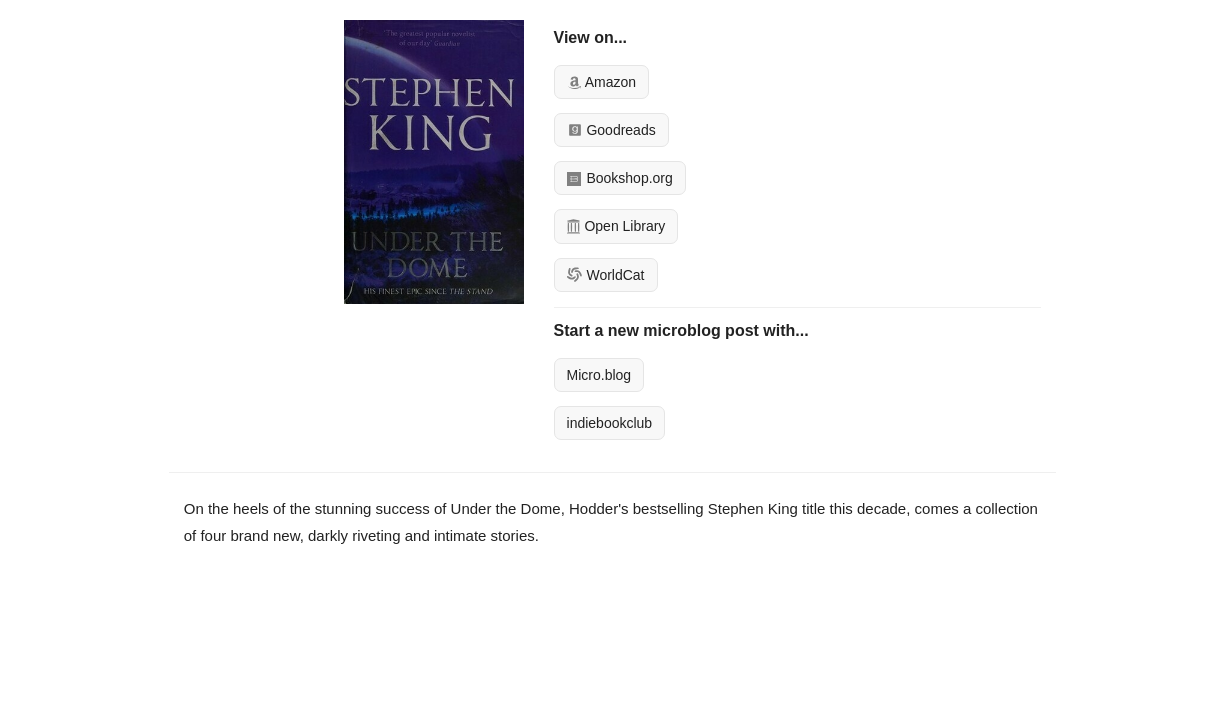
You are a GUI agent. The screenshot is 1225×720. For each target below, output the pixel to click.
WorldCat (606, 275)
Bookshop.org (620, 178)
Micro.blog (599, 375)
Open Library (616, 226)
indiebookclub (610, 423)
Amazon (601, 82)
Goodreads (611, 130)
